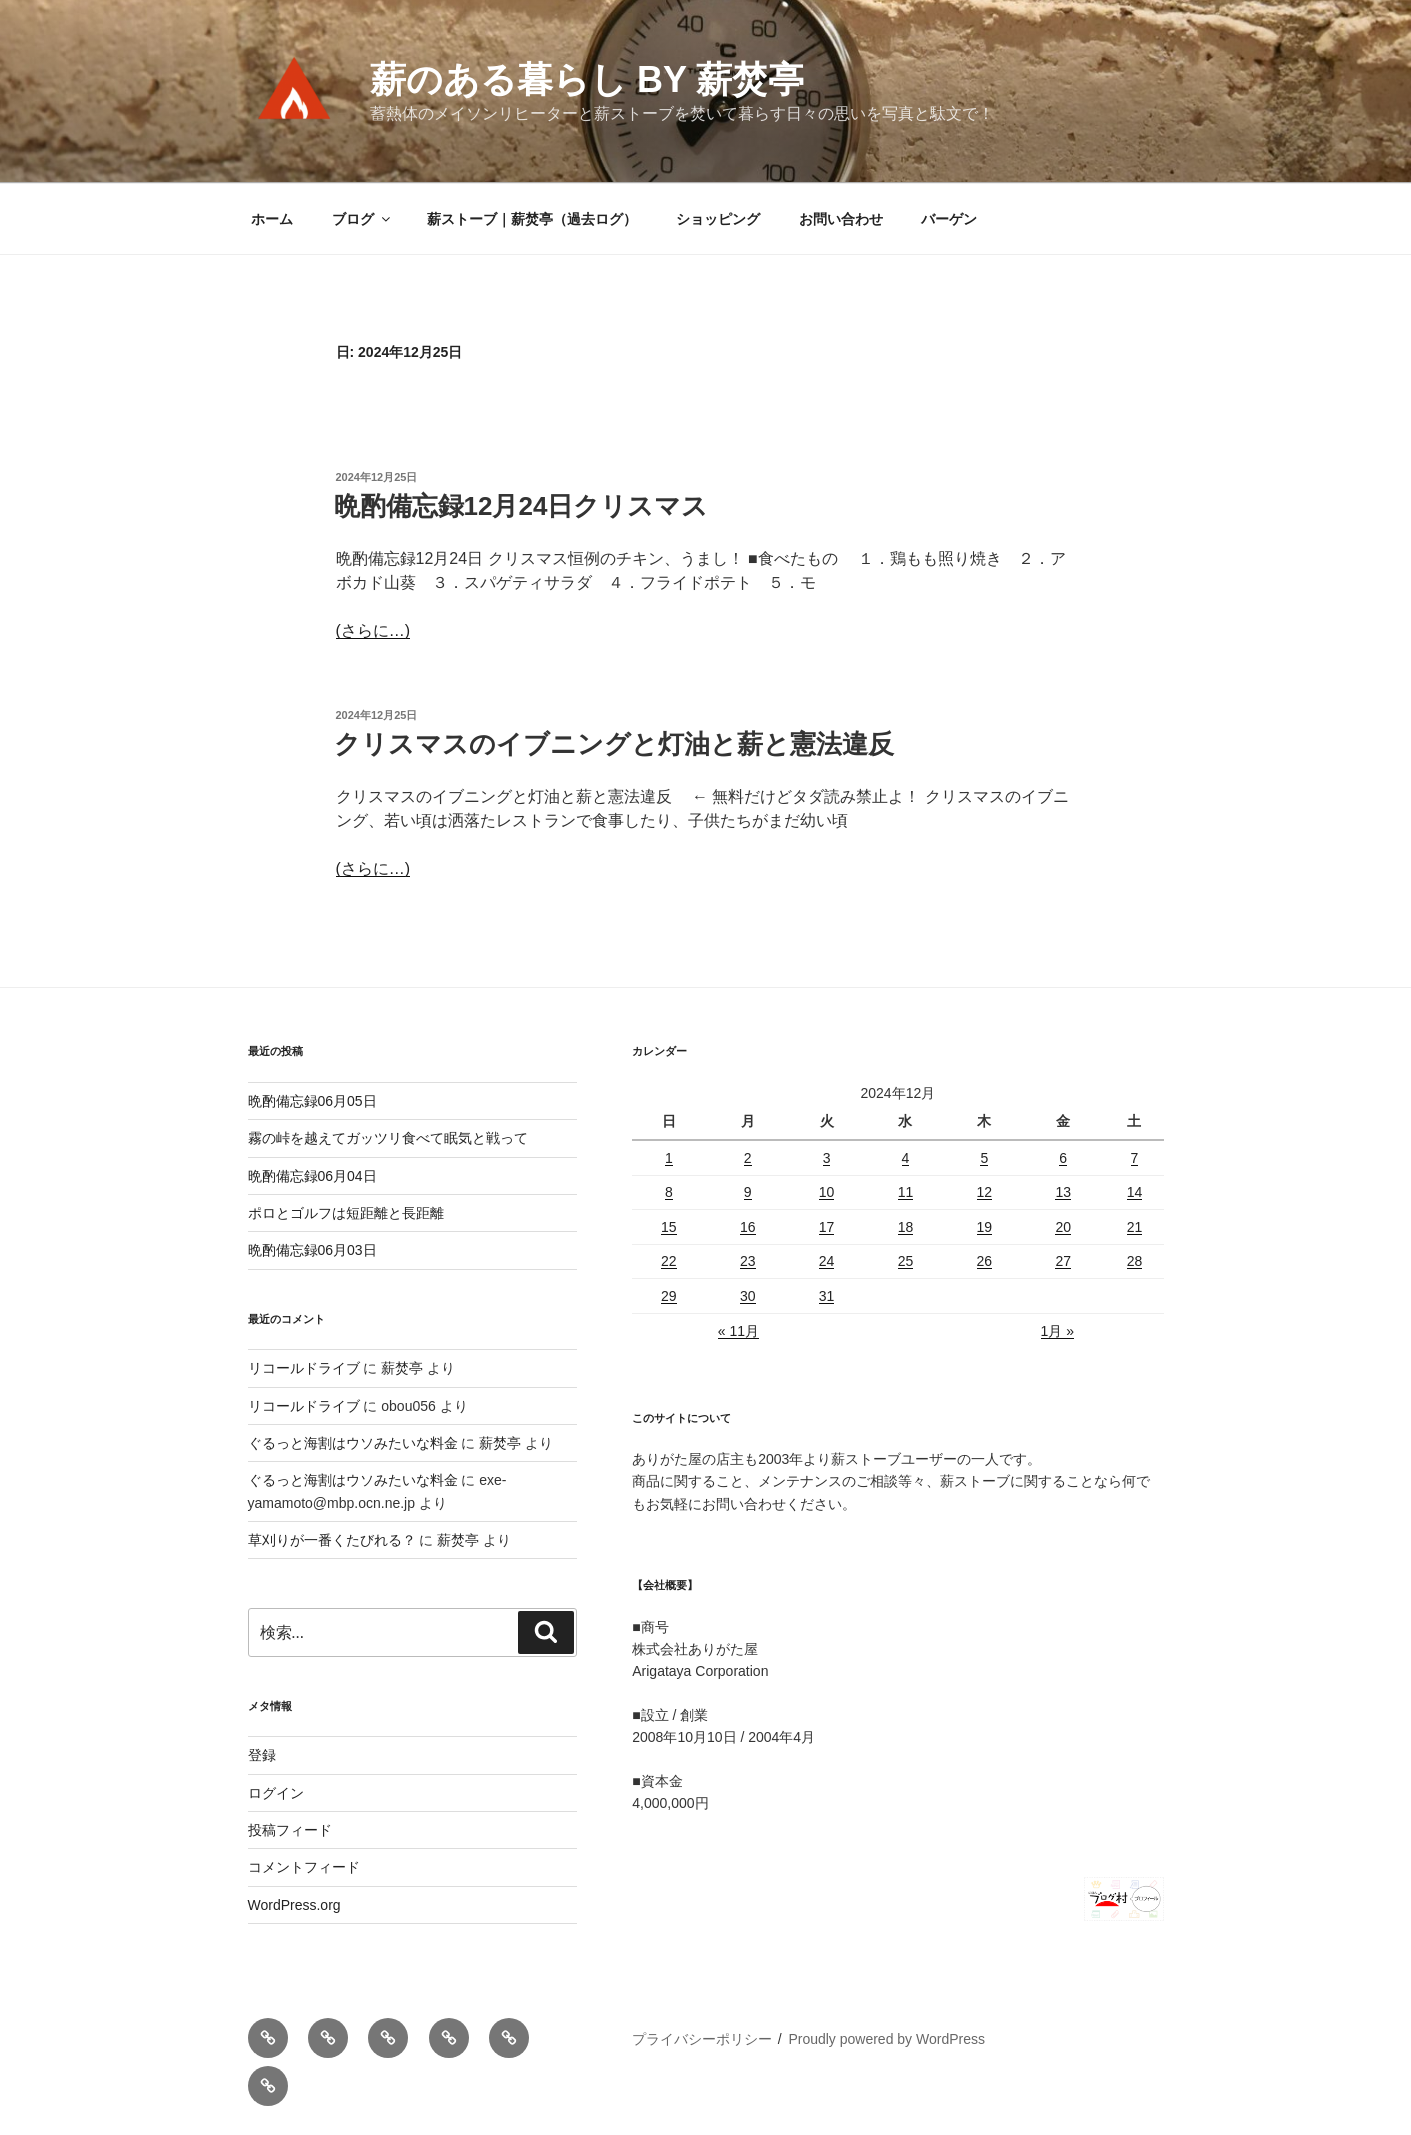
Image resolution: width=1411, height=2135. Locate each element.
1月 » (1057, 1331)
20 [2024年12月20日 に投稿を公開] (1063, 1227)
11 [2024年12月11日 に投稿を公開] (906, 1192)
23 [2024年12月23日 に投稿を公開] (748, 1261)
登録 (262, 1755)
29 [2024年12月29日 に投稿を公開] (669, 1296)
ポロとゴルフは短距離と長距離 (346, 1213)
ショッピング (718, 219)
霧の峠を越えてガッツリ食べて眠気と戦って (388, 1138)
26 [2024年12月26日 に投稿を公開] (985, 1261)
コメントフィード (304, 1867)
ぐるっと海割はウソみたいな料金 (353, 1443)
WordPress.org (294, 1905)
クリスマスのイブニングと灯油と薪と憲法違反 (614, 744)
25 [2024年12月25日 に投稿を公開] (906, 1261)
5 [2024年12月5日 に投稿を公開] (984, 1158)
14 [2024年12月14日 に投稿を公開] (1135, 1192)
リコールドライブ (304, 1368)
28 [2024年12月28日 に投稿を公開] (1135, 1261)
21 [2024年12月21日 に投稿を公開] (1135, 1227)
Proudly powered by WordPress (886, 2039)
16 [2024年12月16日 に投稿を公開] (748, 1227)
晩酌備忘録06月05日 (312, 1101)
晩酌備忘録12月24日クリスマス (521, 506)
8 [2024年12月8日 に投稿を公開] (669, 1192)
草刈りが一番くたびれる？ (332, 1540)
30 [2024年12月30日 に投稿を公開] (748, 1296)
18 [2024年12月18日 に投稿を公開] (906, 1227)
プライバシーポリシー (702, 2039)
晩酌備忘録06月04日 (312, 1176)
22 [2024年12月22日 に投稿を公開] (669, 1261)
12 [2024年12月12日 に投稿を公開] (985, 1192)
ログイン (276, 1793)
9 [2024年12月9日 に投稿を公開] (748, 1192)
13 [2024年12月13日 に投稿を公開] (1063, 1192)
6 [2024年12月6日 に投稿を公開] (1063, 1158)
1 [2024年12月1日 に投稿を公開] (669, 1158)
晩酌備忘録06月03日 (312, 1250)
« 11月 (738, 1331)
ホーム (272, 219)
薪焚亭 (402, 1368)
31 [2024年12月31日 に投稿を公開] (827, 1296)
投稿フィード (290, 1830)
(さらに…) (373, 630)
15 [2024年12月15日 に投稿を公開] (669, 1227)
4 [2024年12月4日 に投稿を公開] (906, 1158)
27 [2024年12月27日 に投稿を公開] (1063, 1261)
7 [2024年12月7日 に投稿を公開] (1135, 1158)
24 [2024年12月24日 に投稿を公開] (827, 1261)
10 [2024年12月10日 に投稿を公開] (827, 1192)
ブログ (362, 219)
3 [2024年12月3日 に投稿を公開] (827, 1158)
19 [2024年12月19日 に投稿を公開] (985, 1227)
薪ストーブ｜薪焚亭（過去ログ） (532, 219)
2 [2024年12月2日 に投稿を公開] (748, 1158)
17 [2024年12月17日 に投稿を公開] (827, 1227)
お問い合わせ (841, 219)
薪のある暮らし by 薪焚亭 (587, 79)
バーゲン (949, 219)
